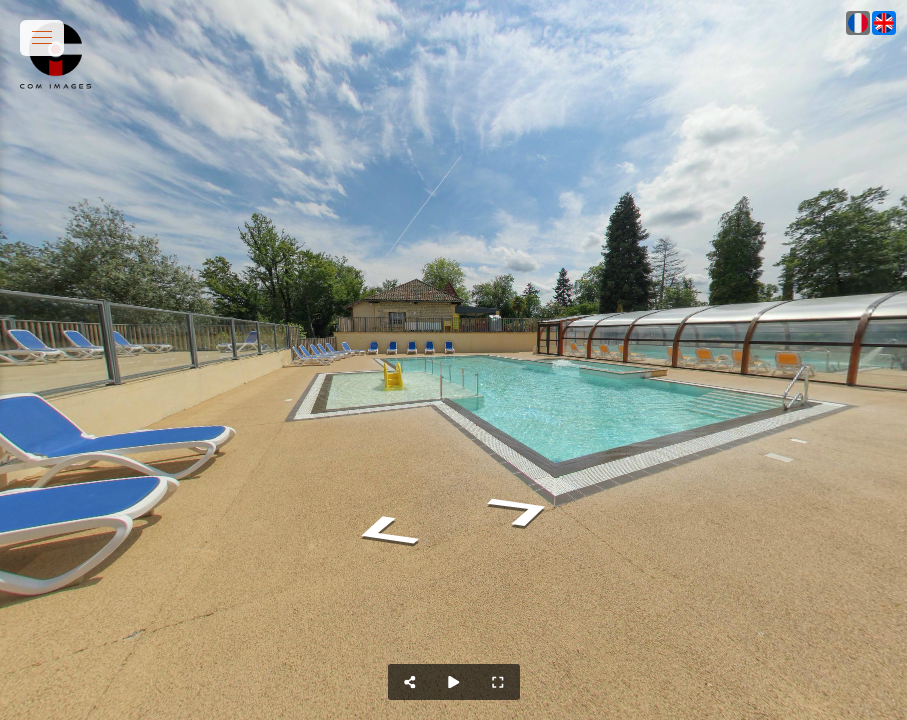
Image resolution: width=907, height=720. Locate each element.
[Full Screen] (498, 682)
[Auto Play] (454, 682)
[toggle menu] (42, 38)
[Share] (410, 682)
